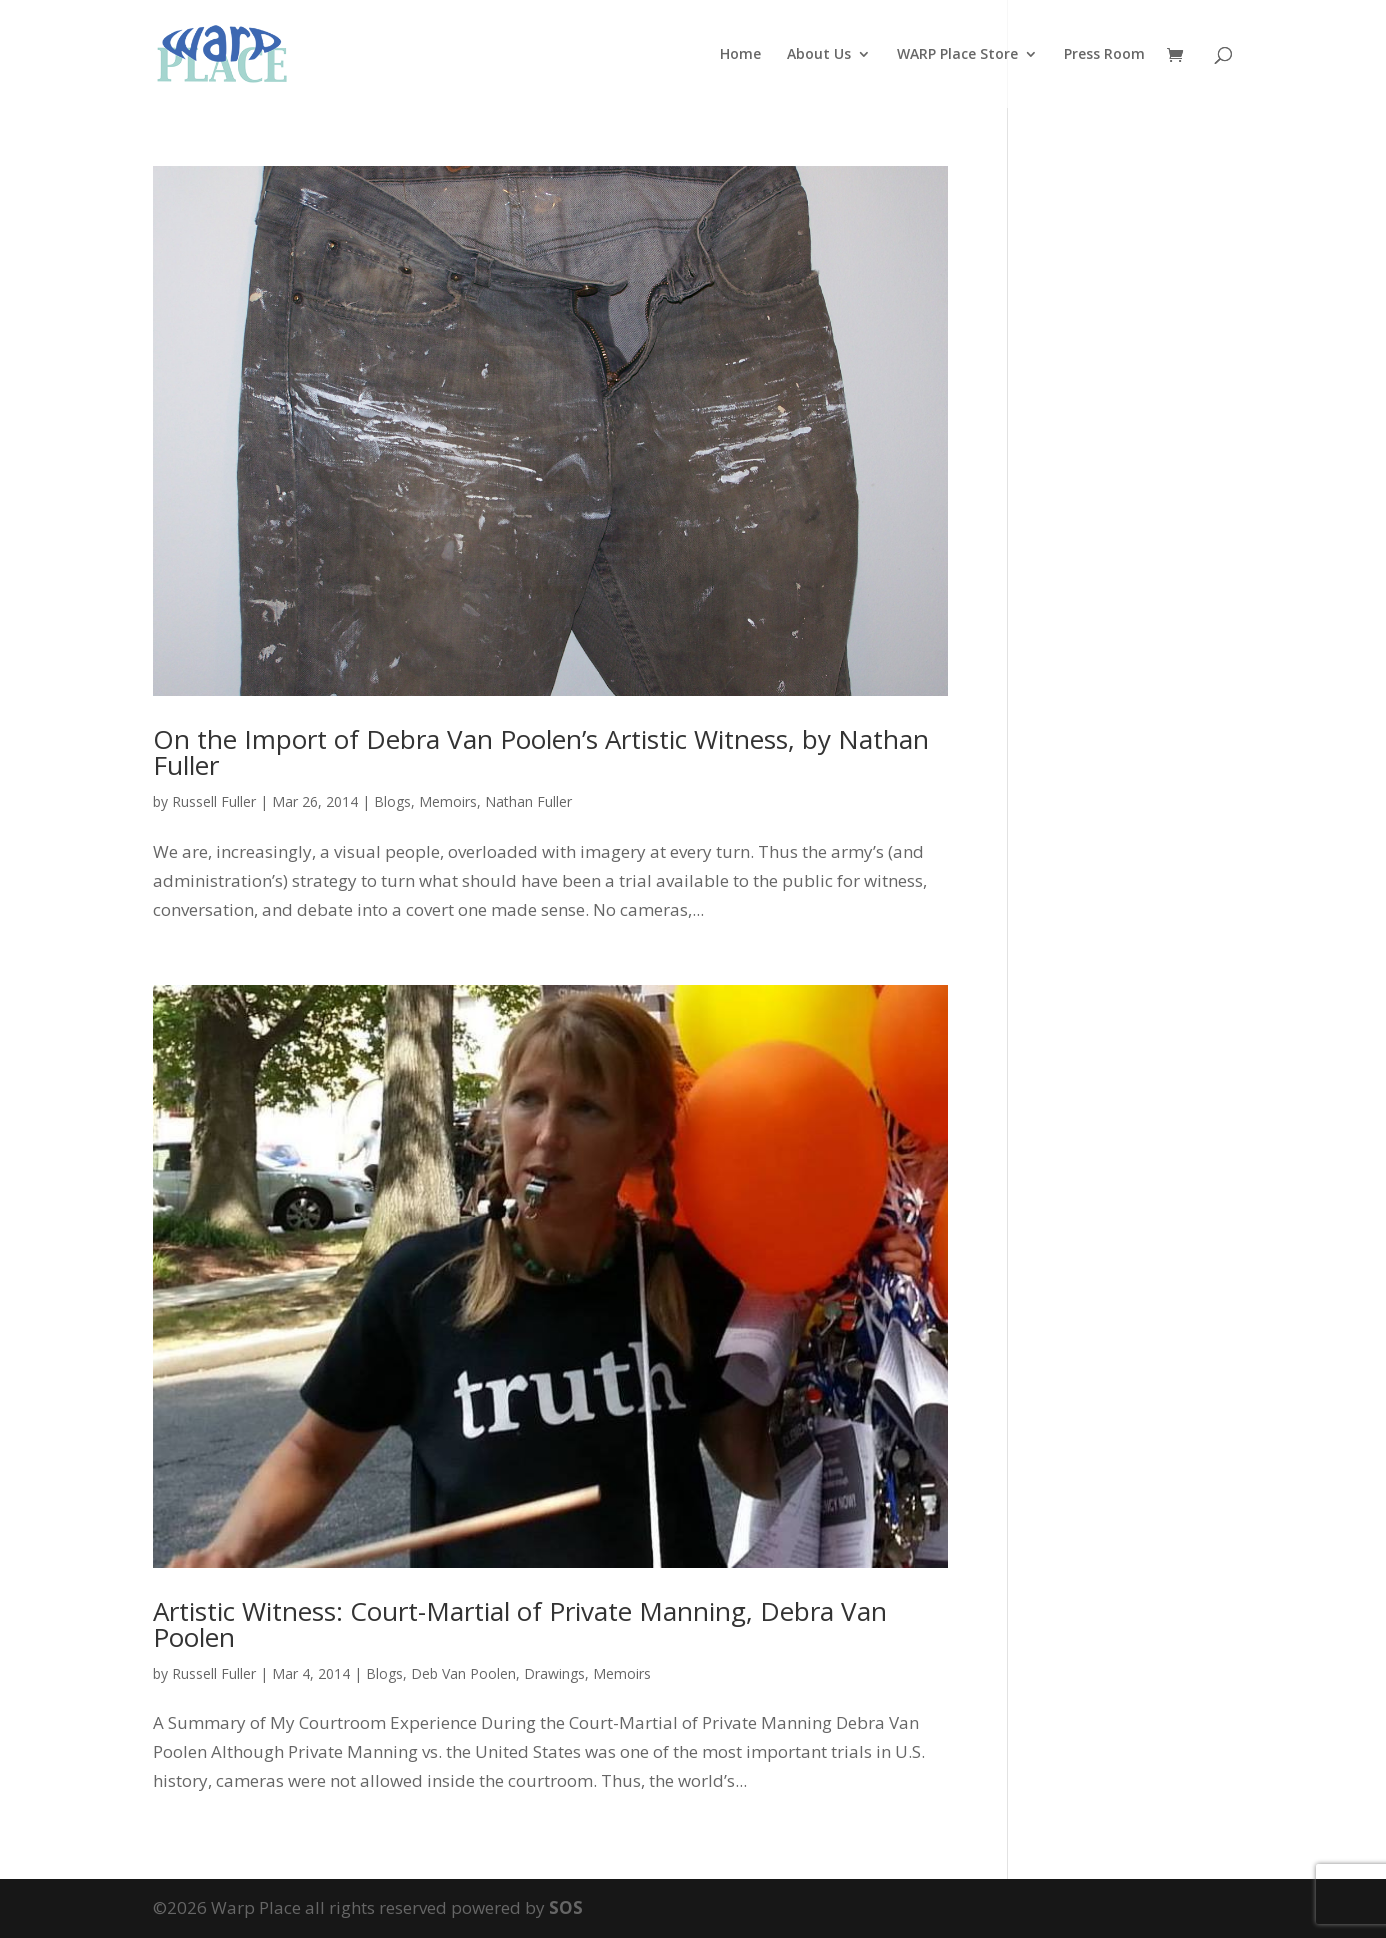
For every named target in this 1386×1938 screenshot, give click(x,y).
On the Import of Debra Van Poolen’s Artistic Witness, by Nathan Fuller (541, 752)
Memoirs (448, 801)
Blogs (392, 801)
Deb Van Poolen (463, 1673)
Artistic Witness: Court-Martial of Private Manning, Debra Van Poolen (520, 1624)
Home (740, 55)
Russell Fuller (214, 801)
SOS (566, 1907)
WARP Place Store (957, 55)
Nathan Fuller (528, 801)
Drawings (554, 1673)
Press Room (1104, 55)
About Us (819, 55)
